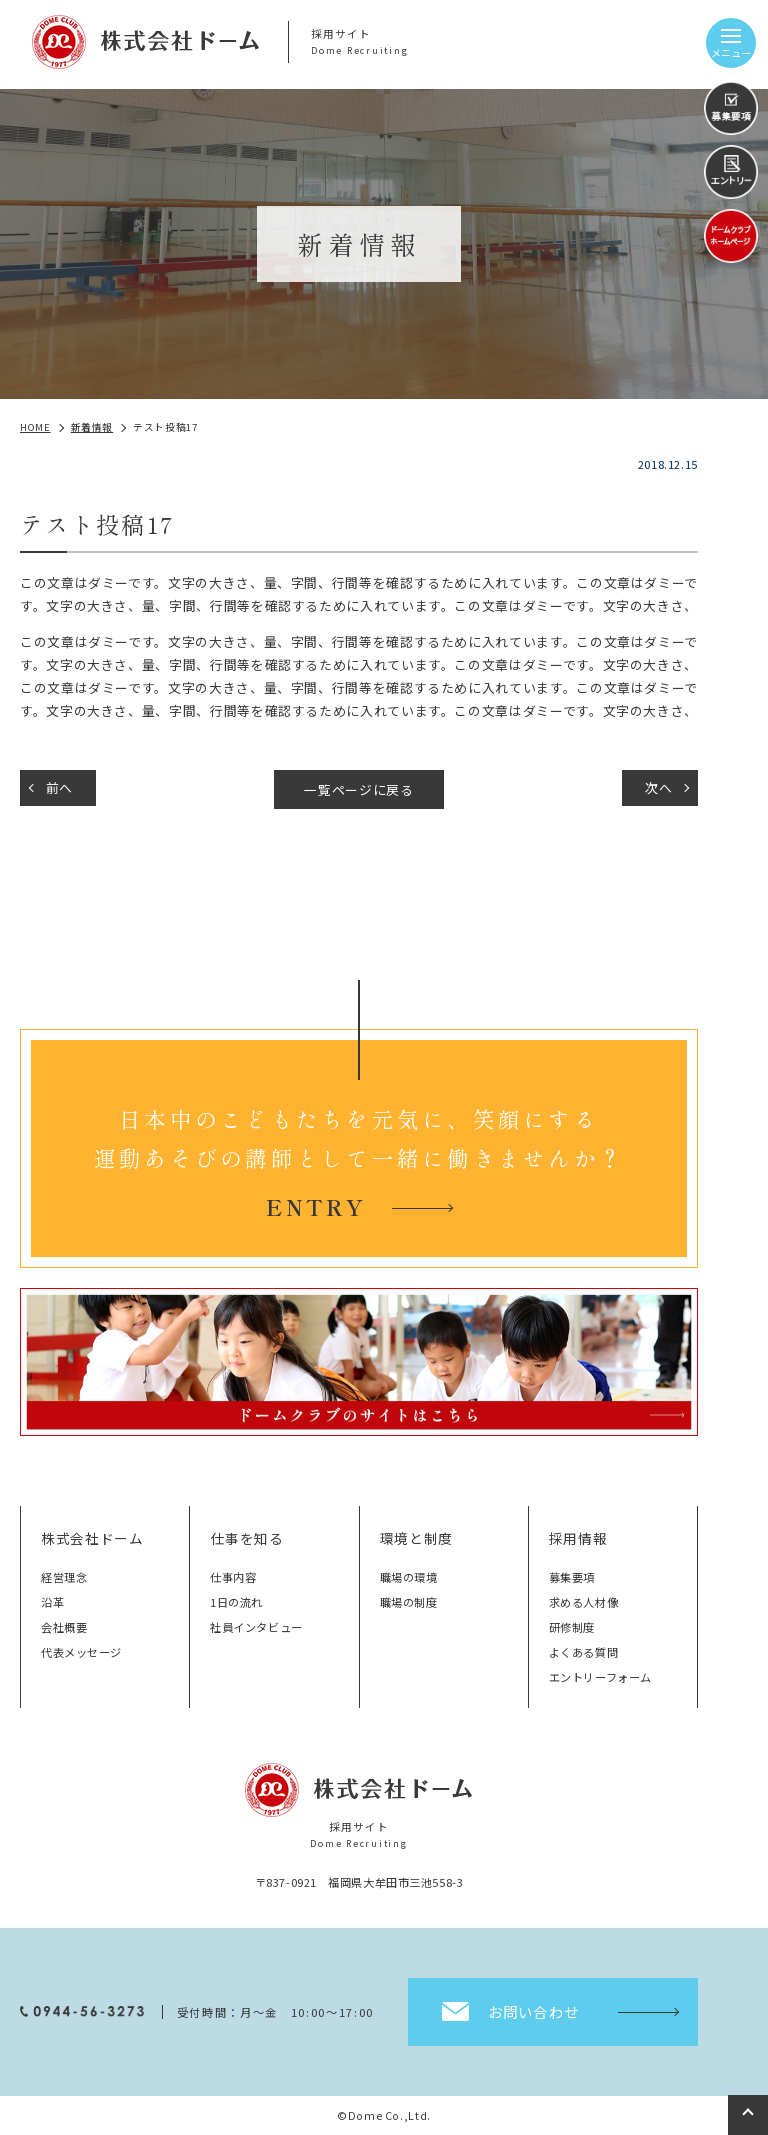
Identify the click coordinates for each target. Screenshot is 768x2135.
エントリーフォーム (600, 1677)
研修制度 (572, 1627)
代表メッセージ (81, 1652)
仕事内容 (233, 1577)
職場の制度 (409, 1602)
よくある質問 (583, 1652)
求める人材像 (583, 1602)
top (748, 2115)
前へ (59, 787)
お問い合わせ (533, 2011)
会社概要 (64, 1627)
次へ (658, 787)
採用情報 (578, 1538)
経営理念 (64, 1577)
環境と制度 (416, 1538)
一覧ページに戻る (358, 789)
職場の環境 (409, 1577)
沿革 (52, 1602)
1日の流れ (236, 1602)
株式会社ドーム (92, 1538)
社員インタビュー (256, 1627)
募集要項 (572, 1577)
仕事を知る (246, 1538)
